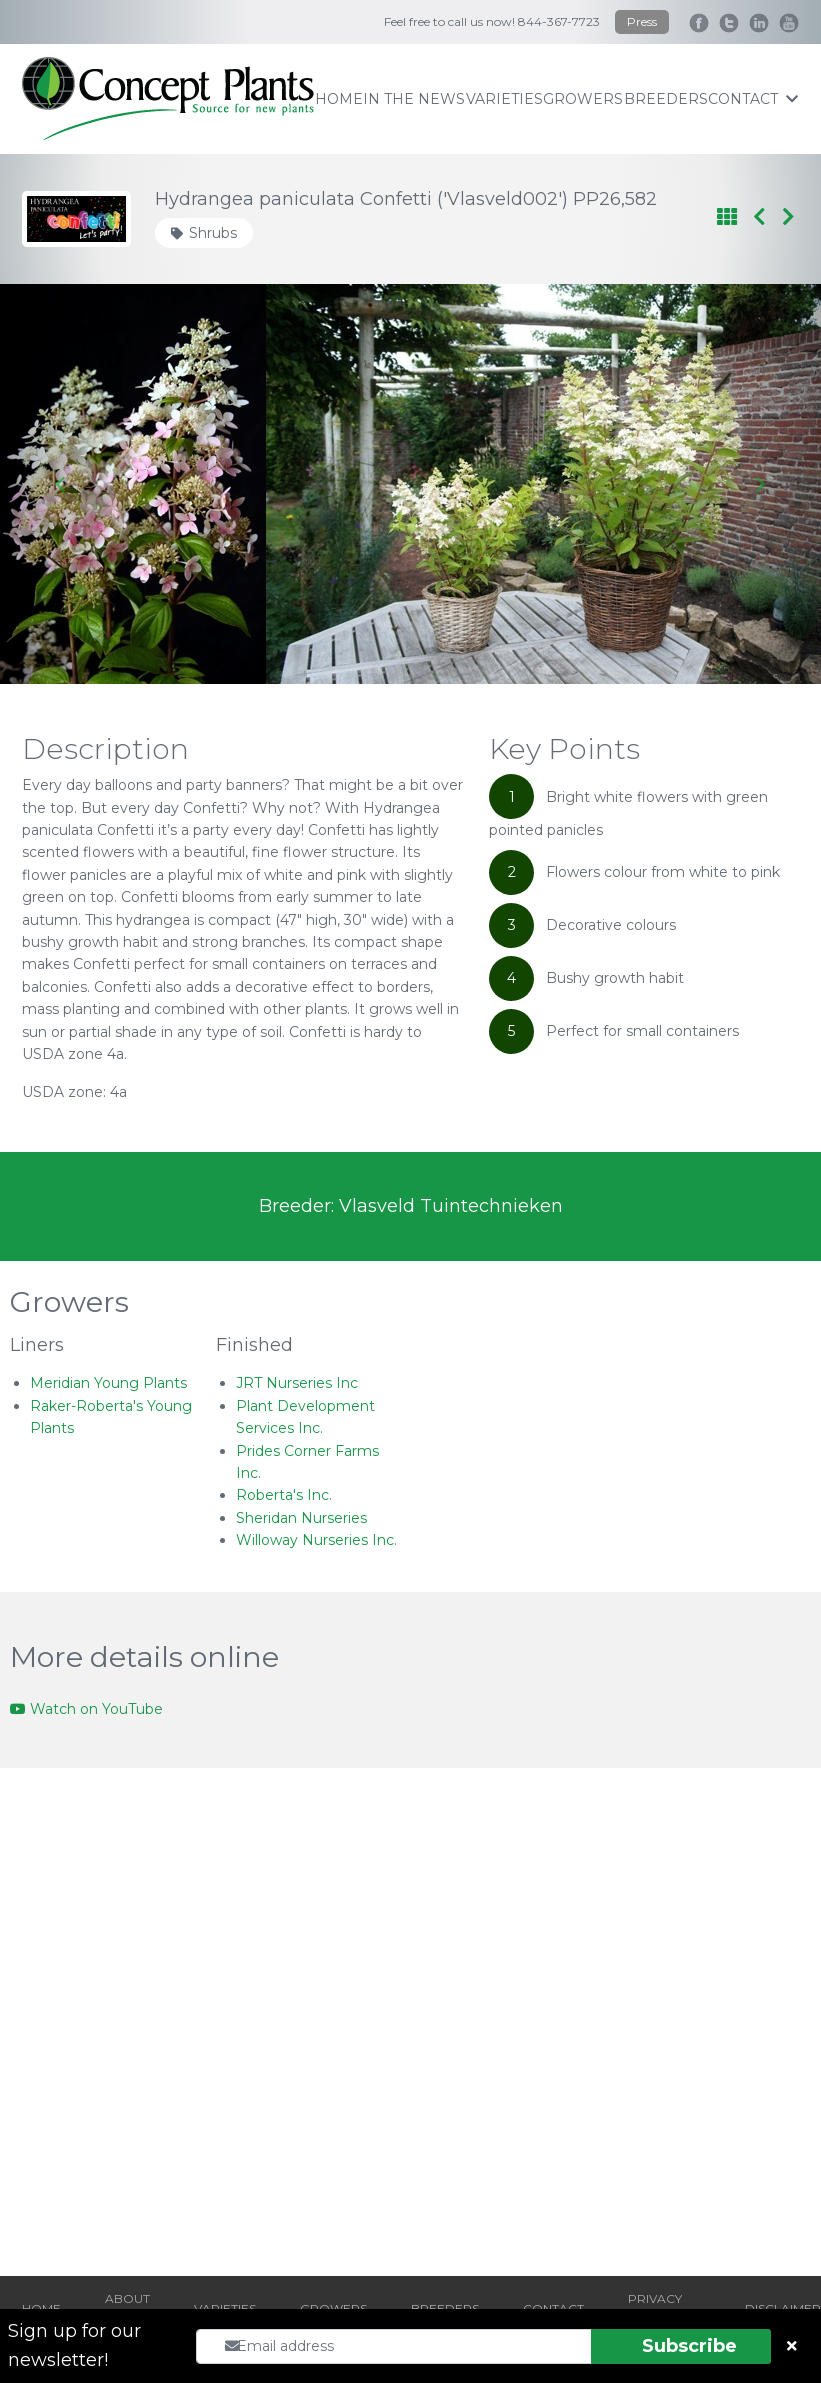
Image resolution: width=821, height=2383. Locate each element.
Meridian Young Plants (108, 1383)
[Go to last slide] (61, 484)
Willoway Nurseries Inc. (316, 1540)
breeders (666, 99)
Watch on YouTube (86, 1709)
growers (583, 99)
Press (642, 21)
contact (753, 99)
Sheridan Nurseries (301, 1518)
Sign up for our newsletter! (74, 2345)
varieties (504, 99)
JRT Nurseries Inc (297, 1383)
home (339, 99)
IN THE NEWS (414, 99)
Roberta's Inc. (284, 1495)
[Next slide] (759, 484)
